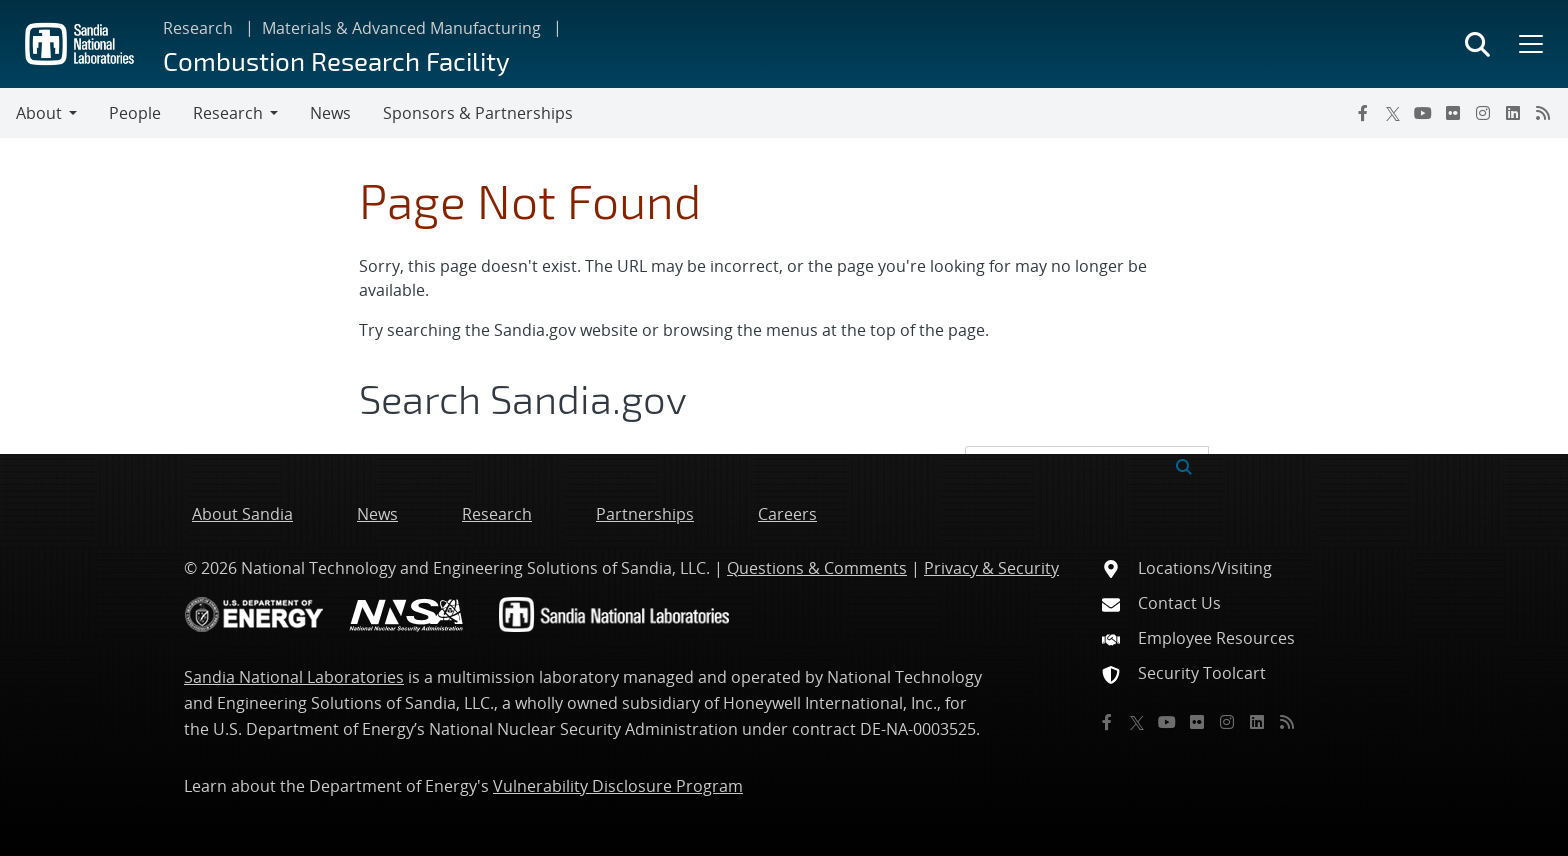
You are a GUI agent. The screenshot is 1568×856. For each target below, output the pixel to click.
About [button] (39, 113)
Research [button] (228, 113)
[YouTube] (1423, 113)
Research (198, 28)
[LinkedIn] (1513, 113)
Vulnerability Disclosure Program (618, 786)
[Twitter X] (1393, 113)
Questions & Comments (817, 568)
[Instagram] (1483, 113)
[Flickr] (1453, 113)
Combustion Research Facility (336, 60)
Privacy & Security (991, 568)
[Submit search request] (1184, 465)
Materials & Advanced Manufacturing (401, 28)
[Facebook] (1363, 113)
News (330, 113)
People (135, 113)
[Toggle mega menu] (1529, 44)
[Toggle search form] (1477, 44)
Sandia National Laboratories (294, 677)
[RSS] (1543, 113)
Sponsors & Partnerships (478, 113)
